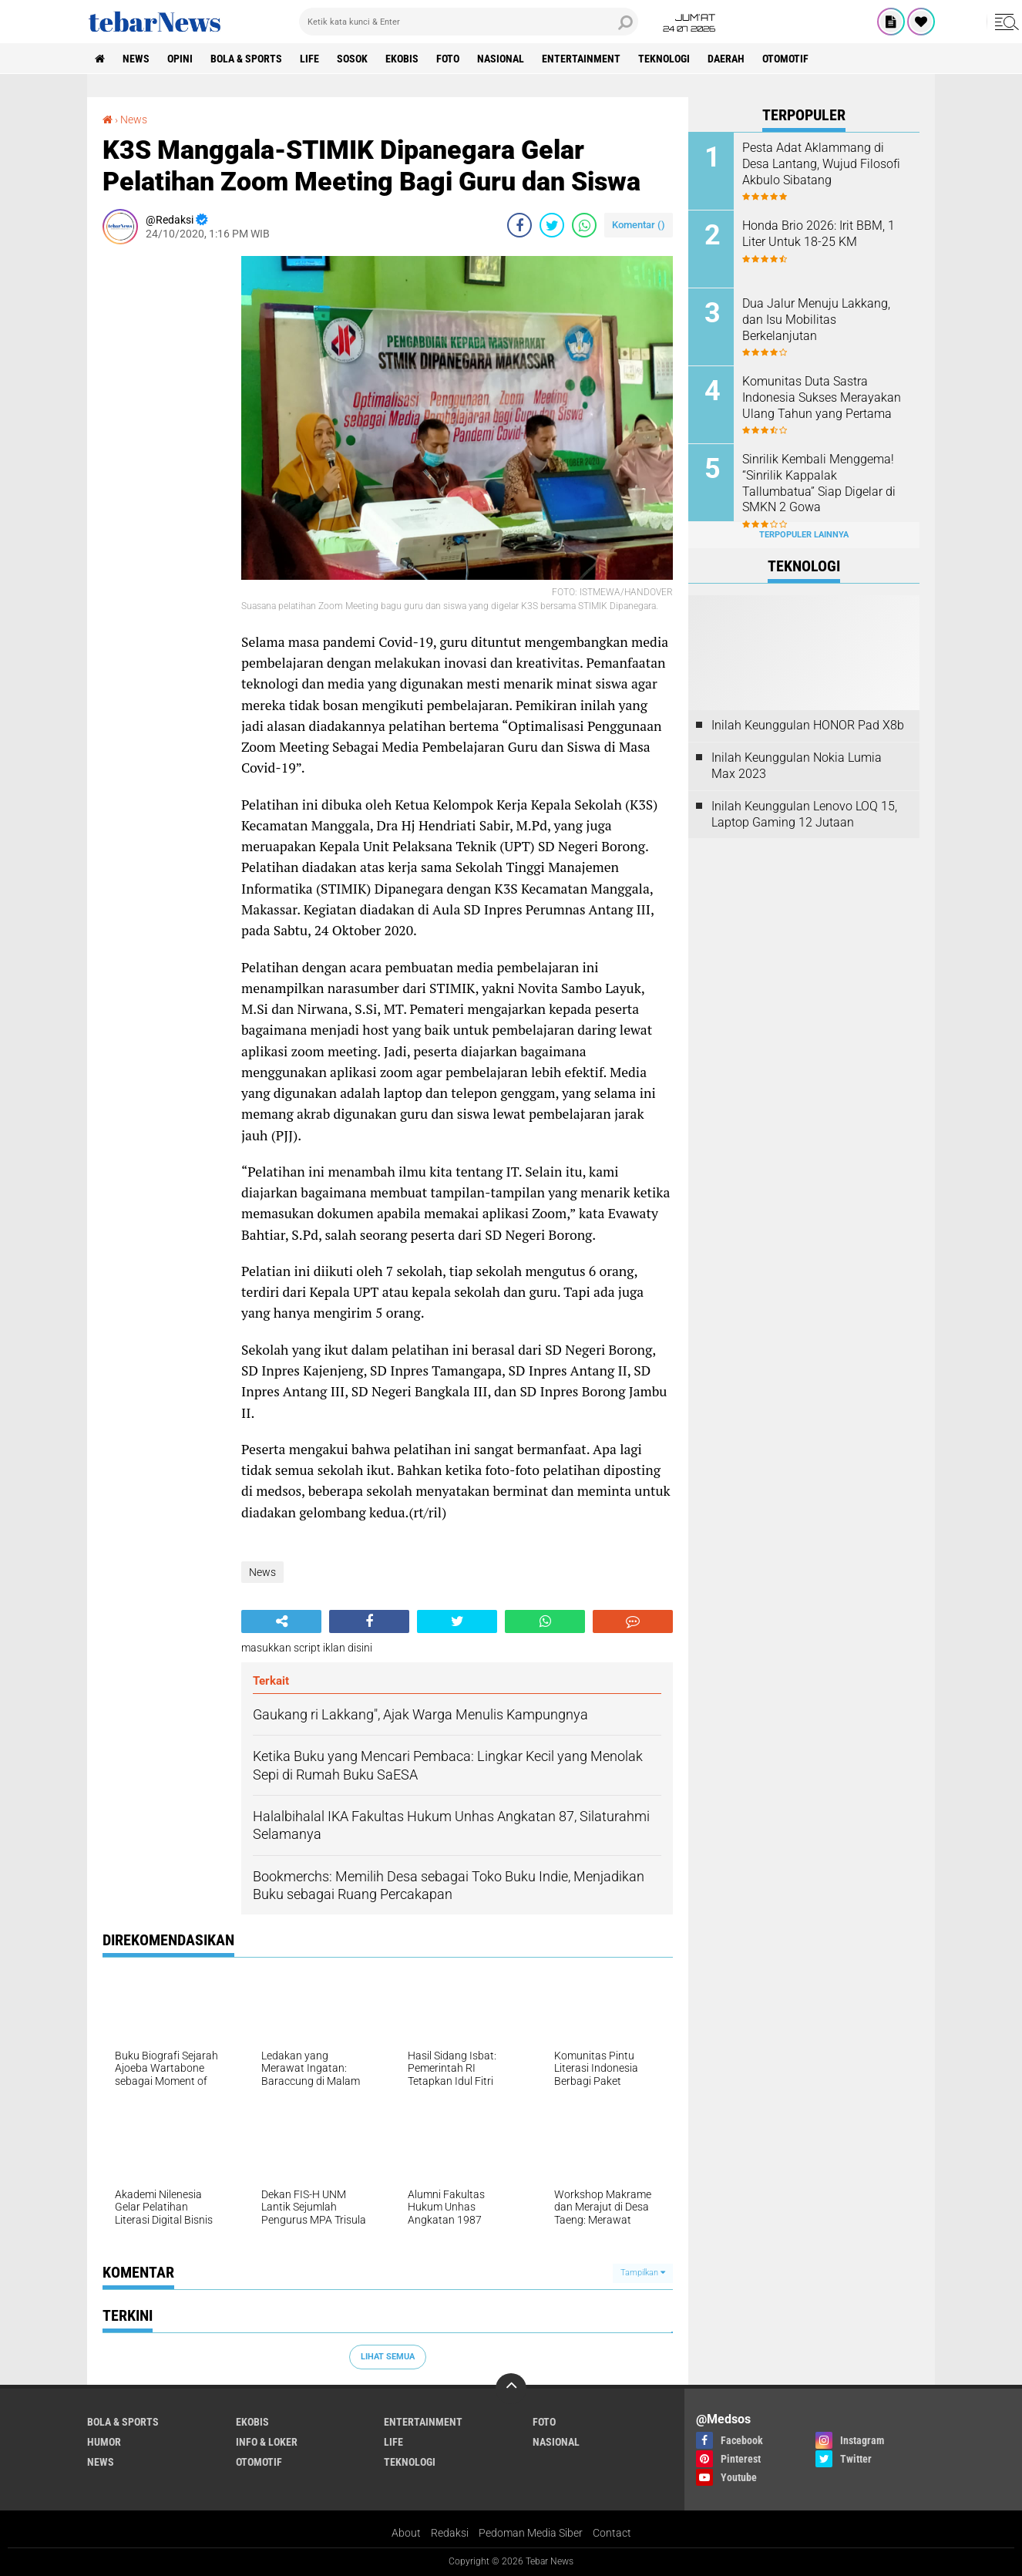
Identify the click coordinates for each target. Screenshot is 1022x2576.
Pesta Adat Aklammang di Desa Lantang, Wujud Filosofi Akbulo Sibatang (821, 163)
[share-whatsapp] (584, 225)
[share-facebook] (519, 225)
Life (309, 58)
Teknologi (664, 58)
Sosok (352, 58)
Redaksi (450, 2533)
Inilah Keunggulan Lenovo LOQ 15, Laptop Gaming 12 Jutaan (804, 814)
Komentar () (638, 225)
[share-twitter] (552, 225)
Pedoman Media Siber (531, 2533)
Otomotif (785, 58)
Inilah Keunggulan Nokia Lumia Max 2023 (796, 765)
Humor (104, 2442)
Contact (612, 2533)
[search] (468, 21)
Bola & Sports (246, 58)
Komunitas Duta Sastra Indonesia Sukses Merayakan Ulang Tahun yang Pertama (821, 397)
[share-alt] (281, 1621)
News (136, 58)
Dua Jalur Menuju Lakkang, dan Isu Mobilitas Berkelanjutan (816, 319)
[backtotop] (511, 2388)
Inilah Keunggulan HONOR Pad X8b (807, 725)
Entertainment (581, 58)
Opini (180, 58)
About (406, 2533)
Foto (447, 58)
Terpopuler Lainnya (804, 535)
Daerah (726, 58)
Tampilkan (642, 2273)
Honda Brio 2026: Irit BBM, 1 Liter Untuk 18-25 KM (818, 233)
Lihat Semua (388, 2357)
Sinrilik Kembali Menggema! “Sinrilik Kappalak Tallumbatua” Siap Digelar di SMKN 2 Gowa (819, 483)
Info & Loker (267, 2442)
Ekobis (402, 58)
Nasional (500, 58)
